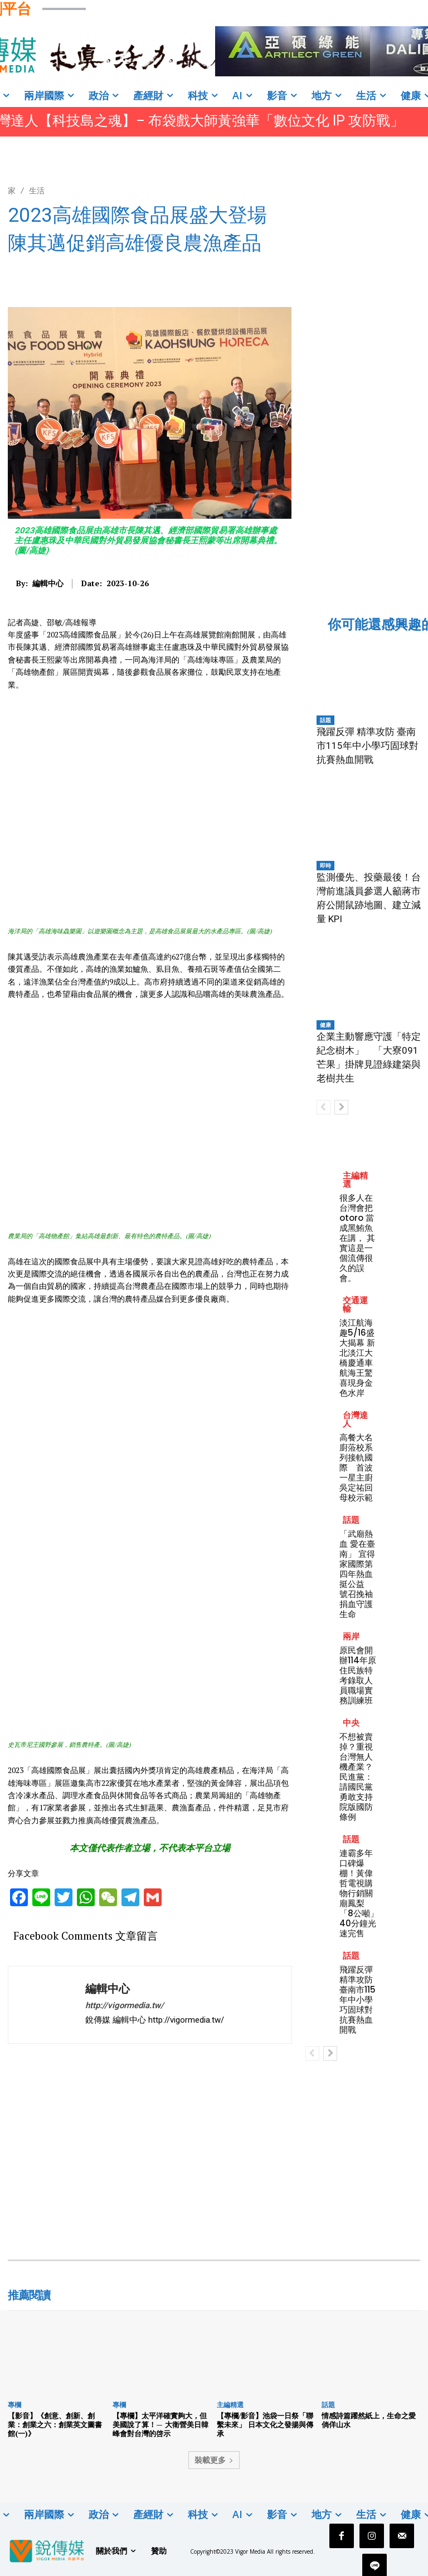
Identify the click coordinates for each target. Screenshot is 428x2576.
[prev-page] (323, 1107)
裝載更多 (214, 2460)
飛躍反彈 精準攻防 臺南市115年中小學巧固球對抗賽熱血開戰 (368, 745)
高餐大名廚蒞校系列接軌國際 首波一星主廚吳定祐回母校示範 (356, 1467)
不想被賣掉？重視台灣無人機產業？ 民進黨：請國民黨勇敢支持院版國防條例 (360, 1777)
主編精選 (355, 1180)
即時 (325, 865)
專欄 (14, 2404)
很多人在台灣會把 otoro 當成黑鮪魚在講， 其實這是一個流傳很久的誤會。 (357, 1238)
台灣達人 (355, 1419)
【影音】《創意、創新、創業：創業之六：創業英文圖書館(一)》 (55, 2424)
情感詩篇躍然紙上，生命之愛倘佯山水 (369, 2420)
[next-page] (341, 1107)
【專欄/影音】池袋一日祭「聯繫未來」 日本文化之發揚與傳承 (265, 2424)
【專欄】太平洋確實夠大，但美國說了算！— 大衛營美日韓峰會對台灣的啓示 (160, 2424)
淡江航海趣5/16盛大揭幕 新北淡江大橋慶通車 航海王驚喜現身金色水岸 (357, 1358)
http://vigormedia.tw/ (124, 2005)
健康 (325, 1025)
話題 (325, 720)
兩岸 (351, 1636)
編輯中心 (48, 583)
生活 (37, 190)
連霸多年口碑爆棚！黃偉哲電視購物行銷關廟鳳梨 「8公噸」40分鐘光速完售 (358, 1893)
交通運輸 (355, 1304)
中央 (351, 1722)
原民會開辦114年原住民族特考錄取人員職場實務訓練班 (357, 1675)
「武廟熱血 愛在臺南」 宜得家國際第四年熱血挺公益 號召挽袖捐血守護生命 (357, 1574)
